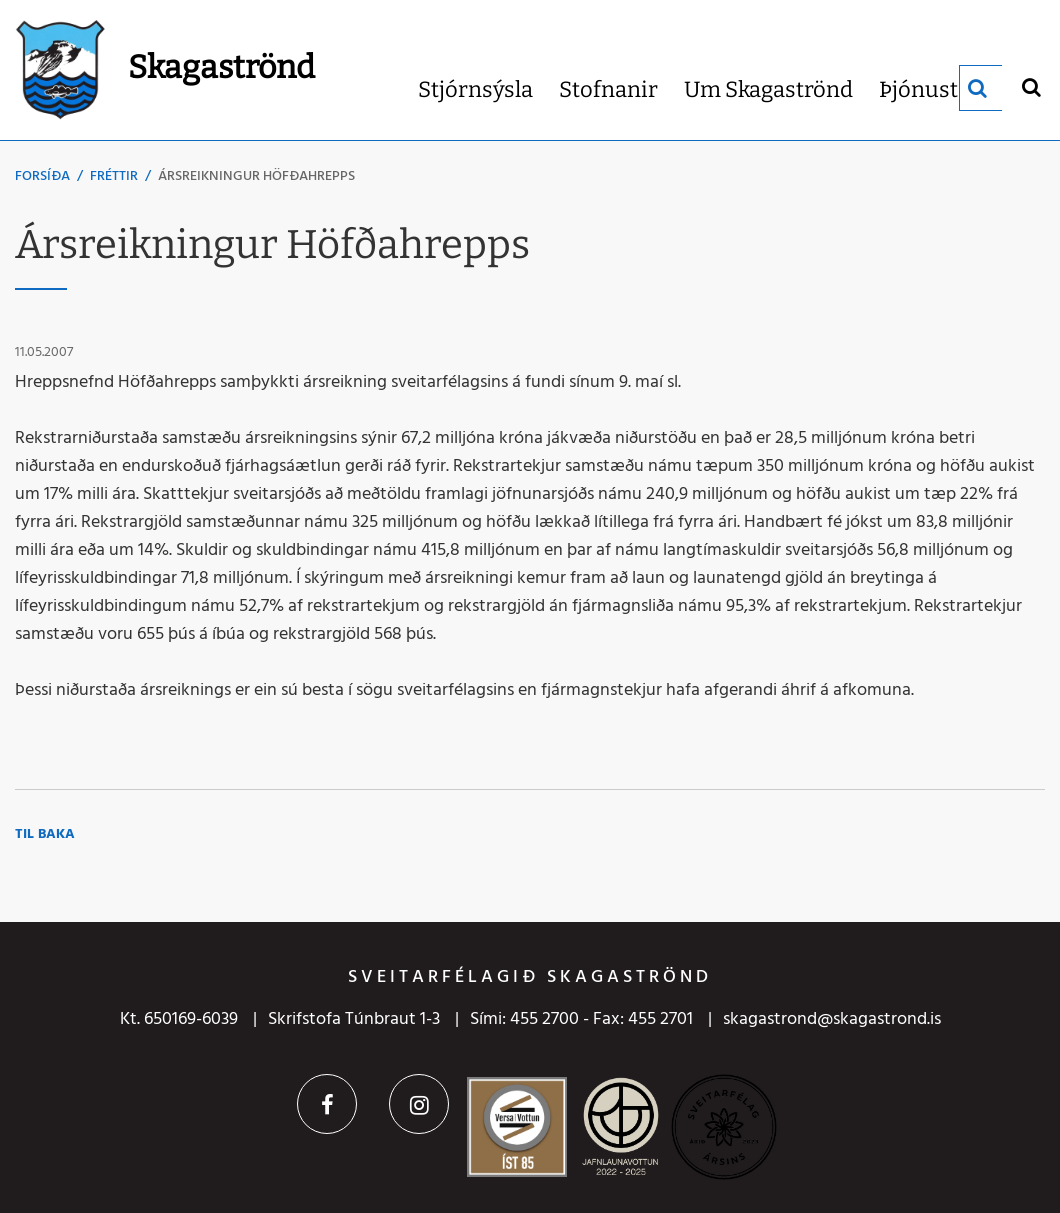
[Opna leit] (1030, 86)
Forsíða (42, 176)
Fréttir (114, 176)
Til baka (45, 834)
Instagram (419, 1104)
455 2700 (544, 1019)
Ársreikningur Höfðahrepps (256, 176)
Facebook (327, 1104)
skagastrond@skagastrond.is (832, 1019)
